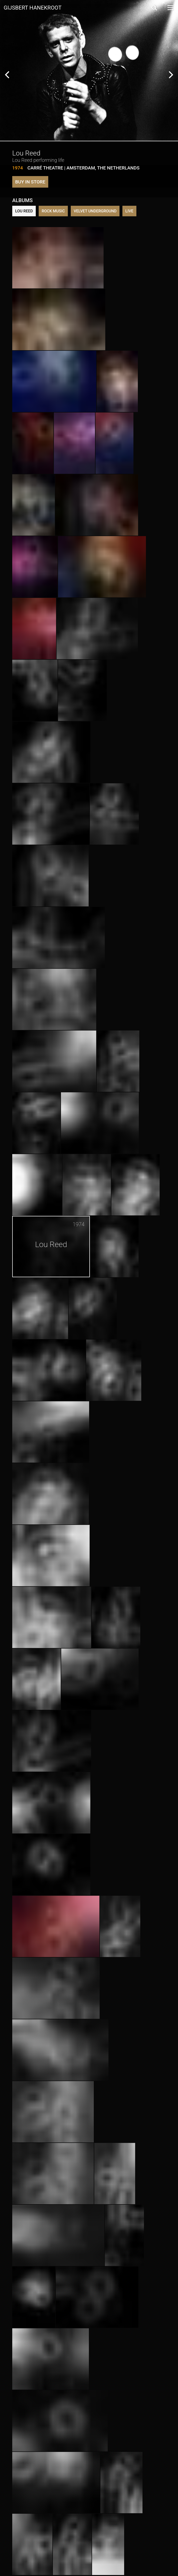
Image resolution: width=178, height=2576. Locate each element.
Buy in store (30, 182)
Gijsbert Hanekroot (32, 7)
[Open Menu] (170, 7)
